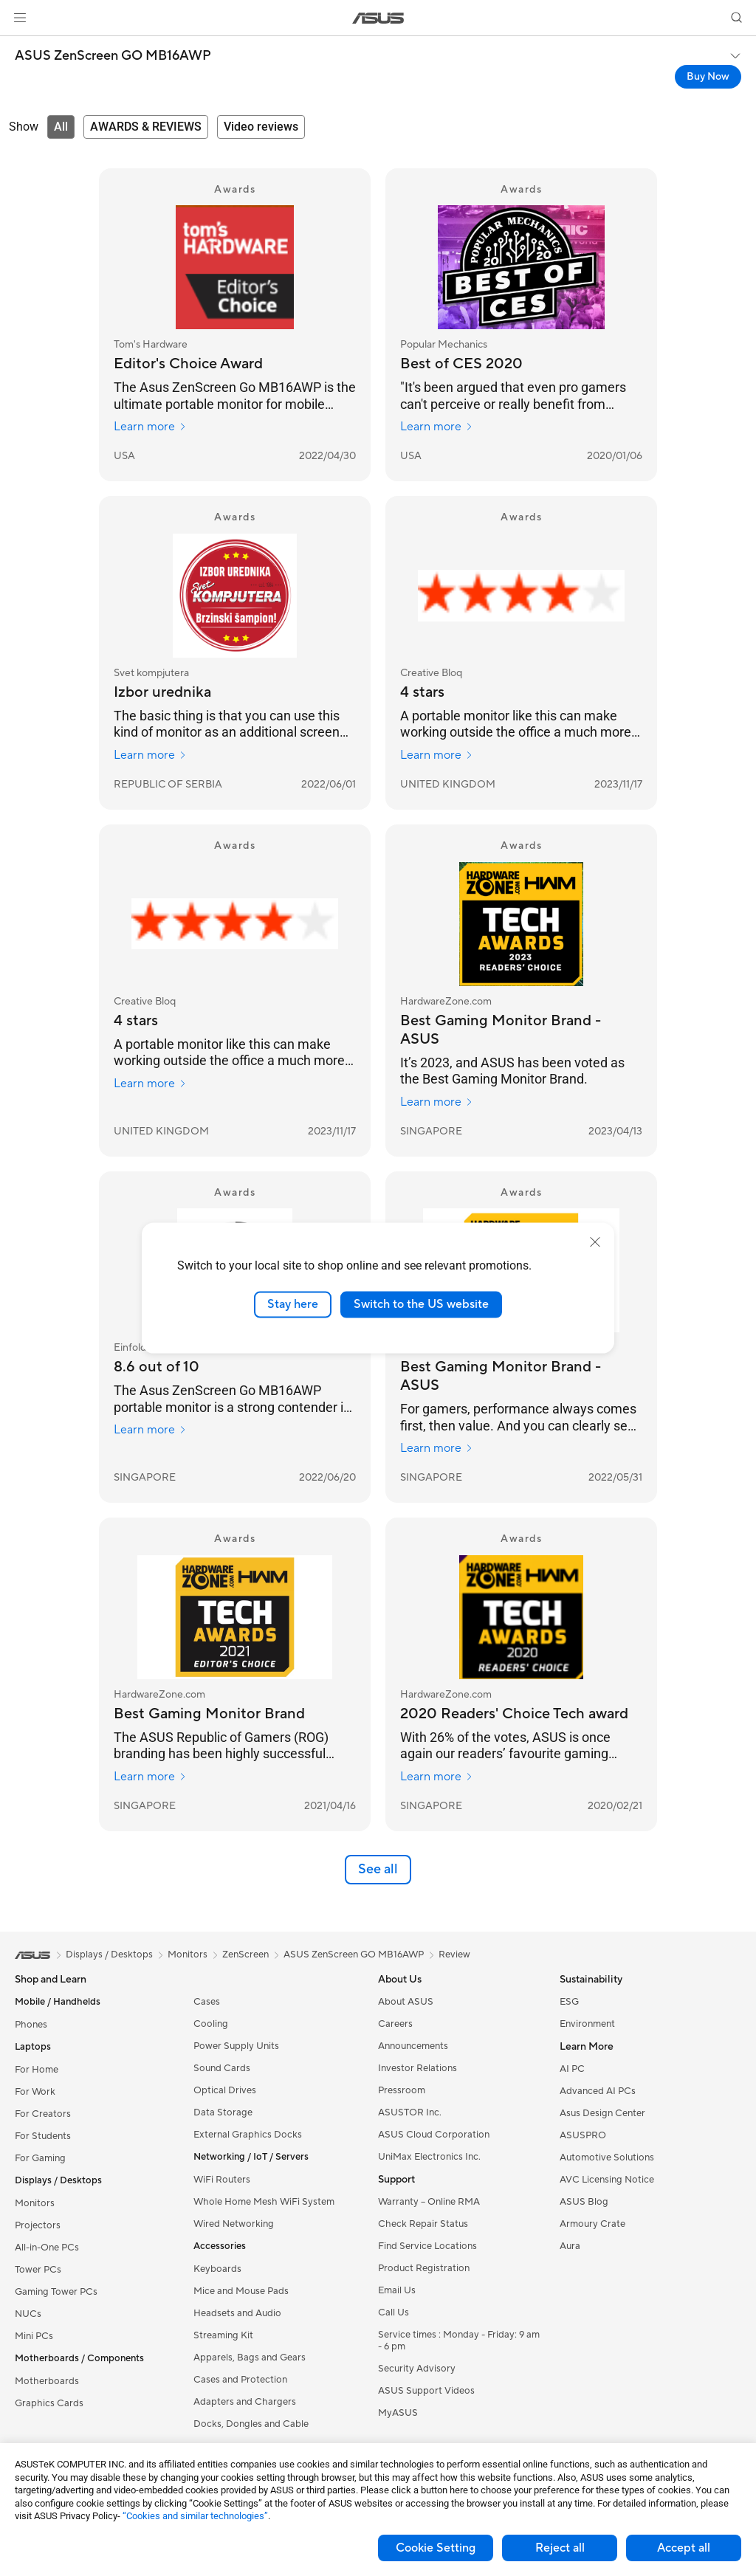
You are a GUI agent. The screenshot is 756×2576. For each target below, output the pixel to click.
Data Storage (222, 2112)
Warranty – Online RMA (429, 2202)
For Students (43, 2136)
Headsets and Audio (237, 2313)
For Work (35, 2092)
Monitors (35, 2203)
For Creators (43, 2114)
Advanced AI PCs (598, 2091)
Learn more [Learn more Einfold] (150, 1429)
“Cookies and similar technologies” (195, 2515)
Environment (587, 2024)
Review (454, 1954)
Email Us (397, 2290)
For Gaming (40, 2158)
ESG (569, 2002)
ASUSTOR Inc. (409, 2112)
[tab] (61, 127)
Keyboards (217, 2269)
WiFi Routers (221, 2180)
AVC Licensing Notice (607, 2180)
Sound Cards (221, 2068)
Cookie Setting (435, 2548)
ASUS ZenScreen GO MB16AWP (113, 56)
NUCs (28, 2314)
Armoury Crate (592, 2224)
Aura (570, 2246)
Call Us (393, 2312)
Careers (395, 2024)
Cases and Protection (240, 2380)
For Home (36, 2070)
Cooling (210, 2024)
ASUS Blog (584, 2202)
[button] (20, 17)
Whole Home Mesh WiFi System (263, 2202)
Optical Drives (224, 2090)
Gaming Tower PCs (56, 2292)
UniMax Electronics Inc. (429, 2157)
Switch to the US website (421, 1304)
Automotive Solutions (607, 2157)
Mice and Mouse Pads (241, 2291)
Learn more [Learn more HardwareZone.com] (436, 1102)
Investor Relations (417, 2068)
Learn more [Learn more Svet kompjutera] (150, 755)
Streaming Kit (223, 2335)
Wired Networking (233, 2224)
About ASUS (405, 2002)
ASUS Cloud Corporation (433, 2135)
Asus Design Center (602, 2113)
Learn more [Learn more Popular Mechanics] (436, 426)
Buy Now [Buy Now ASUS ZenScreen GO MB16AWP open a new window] (708, 76)
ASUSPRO (583, 2135)
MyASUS (398, 2413)
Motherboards (47, 2381)
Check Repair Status (423, 2224)
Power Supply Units (236, 2046)
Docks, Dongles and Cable (251, 2424)
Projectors (38, 2225)
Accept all (683, 2548)
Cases (206, 2002)
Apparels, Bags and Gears (249, 2357)
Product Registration (424, 2268)
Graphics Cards (49, 2403)
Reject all (560, 2548)
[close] (595, 1242)
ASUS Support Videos (426, 2391)
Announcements (413, 2046)
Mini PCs (34, 2336)
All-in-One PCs (47, 2247)
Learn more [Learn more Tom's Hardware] (150, 426)
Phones (31, 2025)
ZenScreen (245, 1954)
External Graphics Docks (247, 2135)
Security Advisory (417, 2368)
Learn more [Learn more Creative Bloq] (436, 755)
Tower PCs (38, 2270)
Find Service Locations (427, 2246)
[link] (378, 18)
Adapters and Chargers (244, 2402)
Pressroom (401, 2090)
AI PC (572, 2069)
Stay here (292, 1304)
